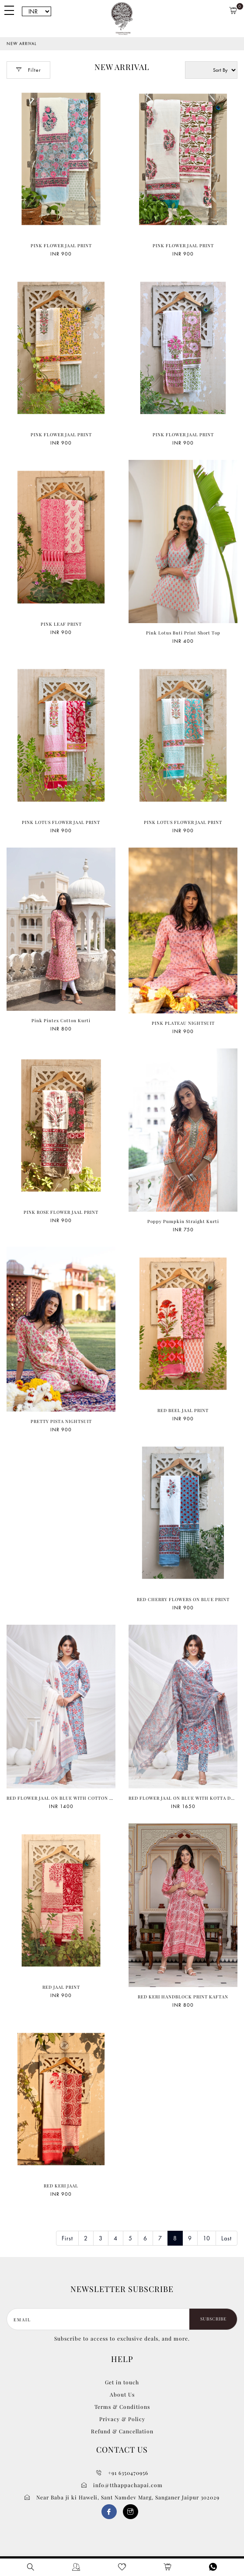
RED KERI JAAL (61, 2186)
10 (206, 2238)
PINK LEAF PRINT (61, 624)
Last (226, 2238)
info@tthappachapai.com (122, 2484)
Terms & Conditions (122, 2406)
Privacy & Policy (122, 2418)
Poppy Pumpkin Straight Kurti (183, 1221)
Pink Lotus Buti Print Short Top (183, 633)
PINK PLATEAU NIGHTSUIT (183, 1023)
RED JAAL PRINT (61, 1987)
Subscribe (213, 2319)
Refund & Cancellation (122, 2431)
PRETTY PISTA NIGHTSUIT (61, 1421)
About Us (122, 2394)
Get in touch (122, 2382)
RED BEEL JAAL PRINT (183, 1410)
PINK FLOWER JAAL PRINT (61, 245)
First (67, 2238)
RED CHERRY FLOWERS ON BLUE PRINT (183, 1599)
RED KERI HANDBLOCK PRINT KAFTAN (183, 1997)
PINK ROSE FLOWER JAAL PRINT (61, 1212)
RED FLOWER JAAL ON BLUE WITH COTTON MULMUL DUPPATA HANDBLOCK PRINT (104, 1798)
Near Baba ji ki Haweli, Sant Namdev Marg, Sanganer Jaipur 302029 (122, 2497)
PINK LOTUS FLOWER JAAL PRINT (61, 822)
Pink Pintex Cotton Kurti (61, 1020)
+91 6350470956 (122, 2472)
